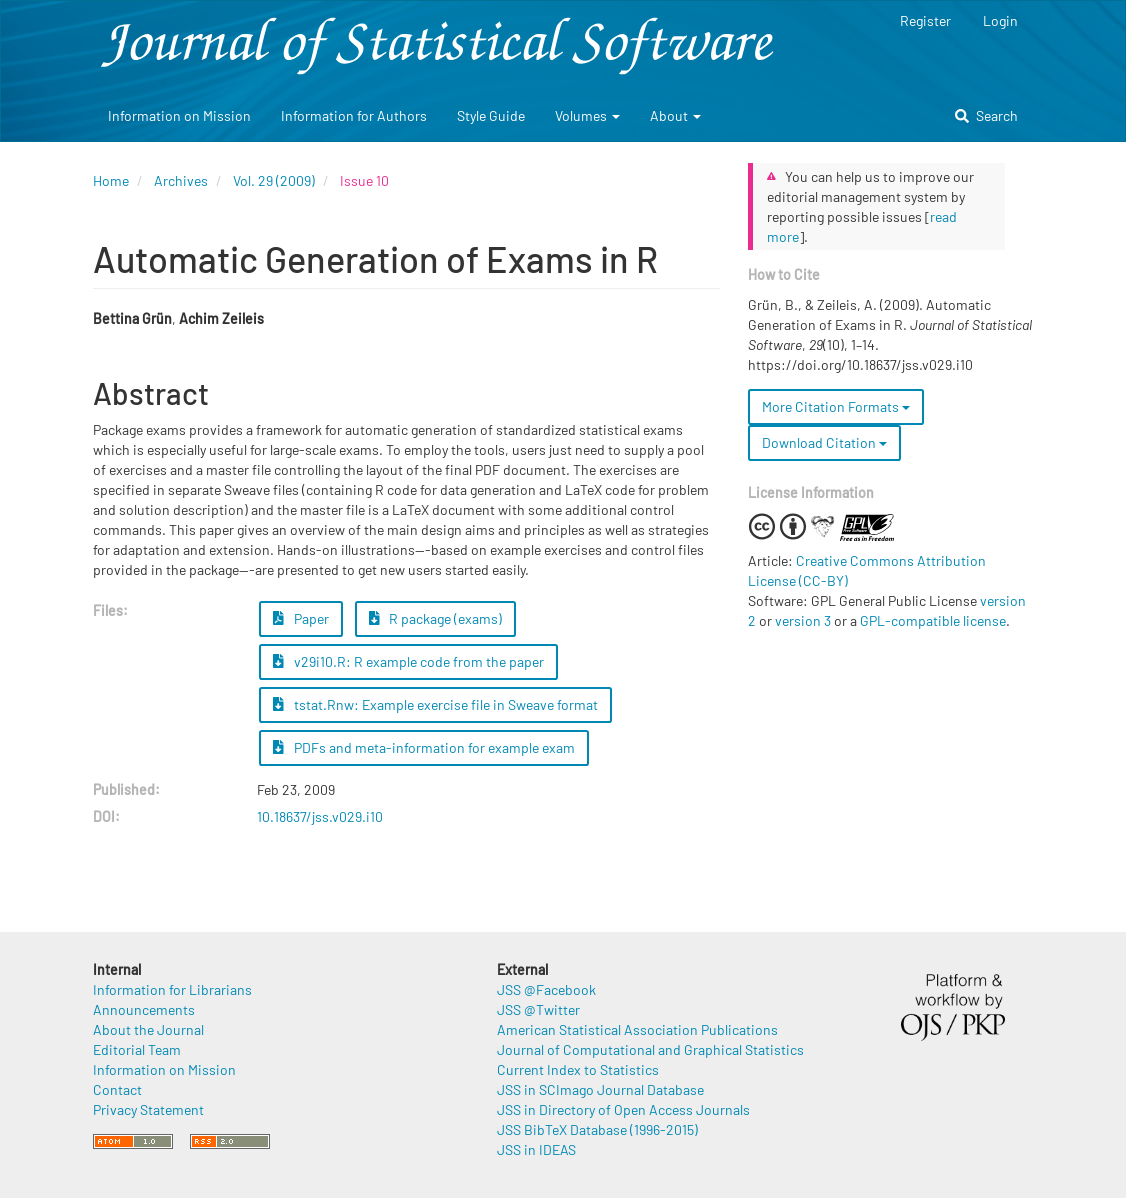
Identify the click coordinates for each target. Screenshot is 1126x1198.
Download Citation (824, 442)
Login (1000, 20)
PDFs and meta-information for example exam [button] (424, 747)
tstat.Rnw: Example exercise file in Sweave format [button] (435, 704)
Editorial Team (137, 1049)
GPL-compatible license (933, 620)
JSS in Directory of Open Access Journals (623, 1109)
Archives (181, 180)
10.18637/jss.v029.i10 (320, 816)
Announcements (144, 1009)
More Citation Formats (836, 406)
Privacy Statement (148, 1109)
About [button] (675, 115)
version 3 (803, 620)
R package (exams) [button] (436, 618)
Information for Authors (354, 115)
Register (925, 20)
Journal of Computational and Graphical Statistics (650, 1049)
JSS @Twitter (538, 1009)
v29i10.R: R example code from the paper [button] (408, 661)
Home (111, 180)
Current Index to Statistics (578, 1069)
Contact (117, 1089)
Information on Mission (179, 115)
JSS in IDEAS (536, 1149)
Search (986, 115)
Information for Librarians (172, 989)
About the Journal (148, 1029)
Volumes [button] (587, 115)
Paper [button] (301, 618)
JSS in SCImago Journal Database (600, 1089)
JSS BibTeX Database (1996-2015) (597, 1129)
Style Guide (491, 115)
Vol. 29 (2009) (274, 180)
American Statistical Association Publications (637, 1029)
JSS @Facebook (546, 989)
